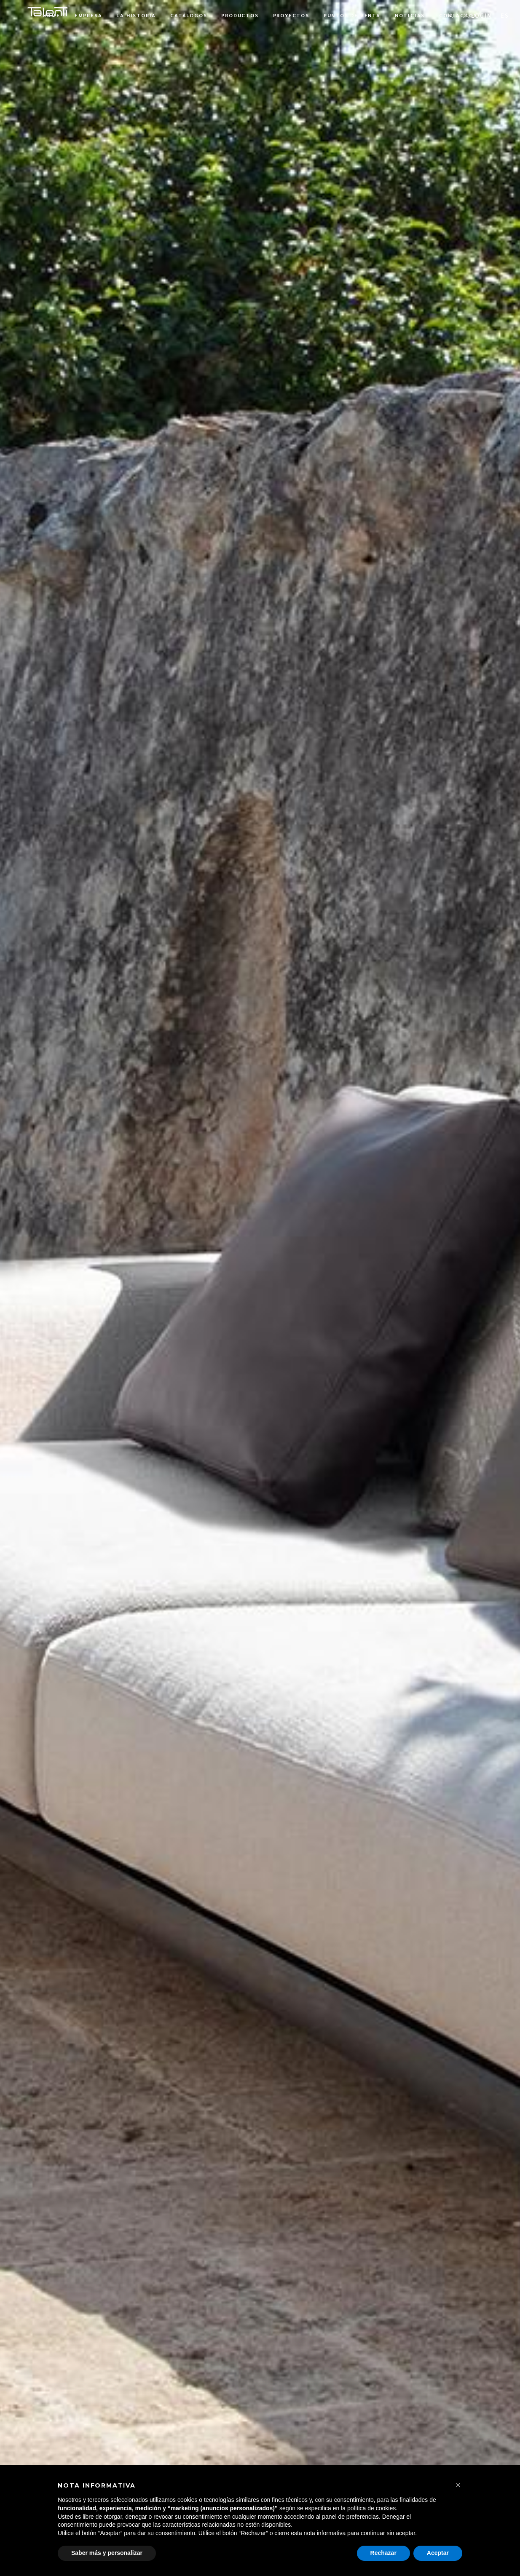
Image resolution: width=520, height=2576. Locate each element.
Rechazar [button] (383, 2552)
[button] (505, 15)
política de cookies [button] (371, 2508)
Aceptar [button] (438, 2552)
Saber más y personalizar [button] (106, 2552)
